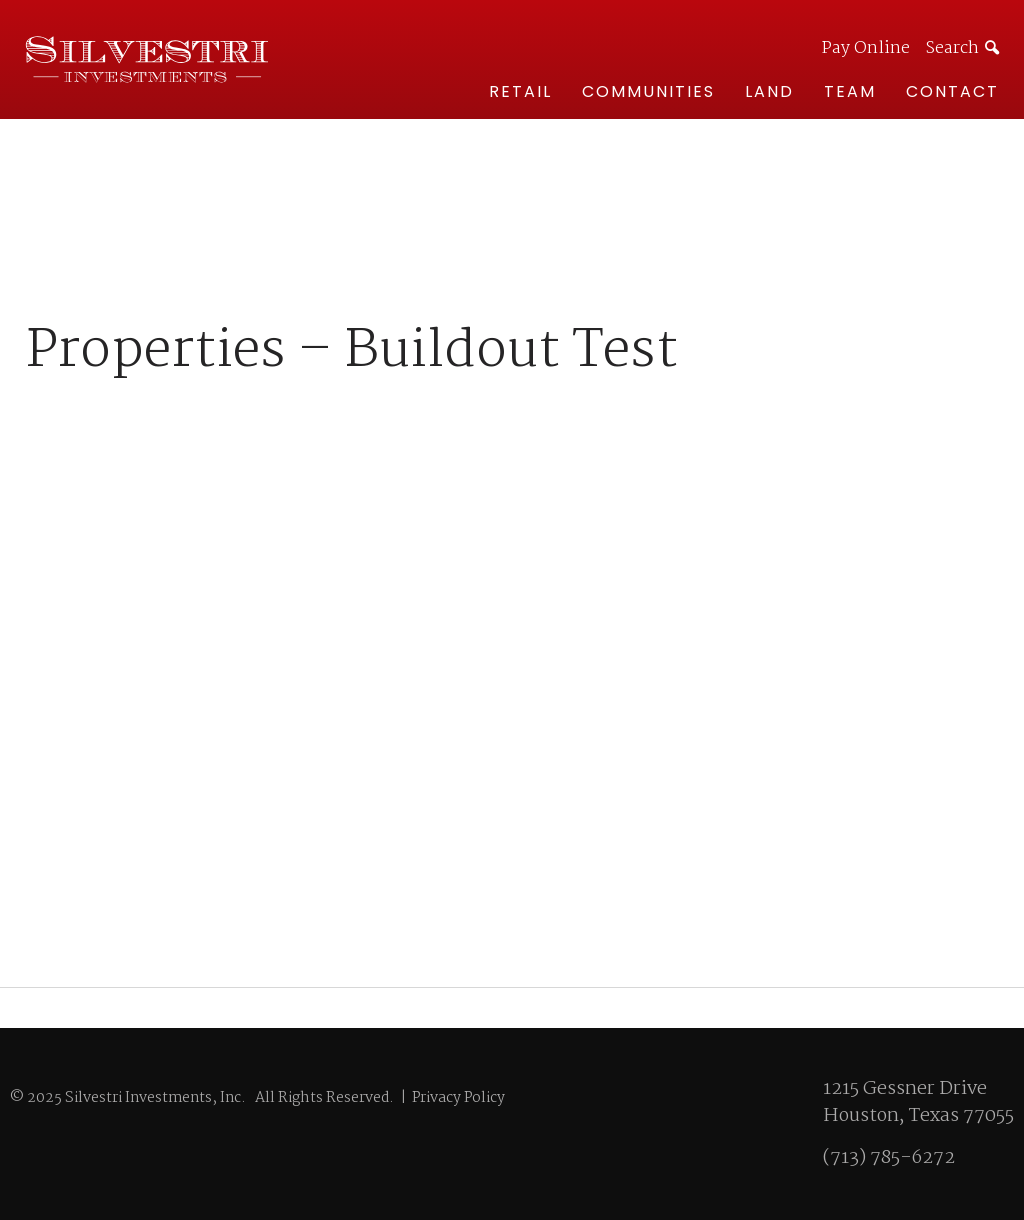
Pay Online (866, 49)
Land (769, 91)
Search (952, 48)
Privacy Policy (458, 1098)
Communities (648, 91)
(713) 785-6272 (889, 1158)
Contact (952, 91)
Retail (520, 91)
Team (850, 91)
